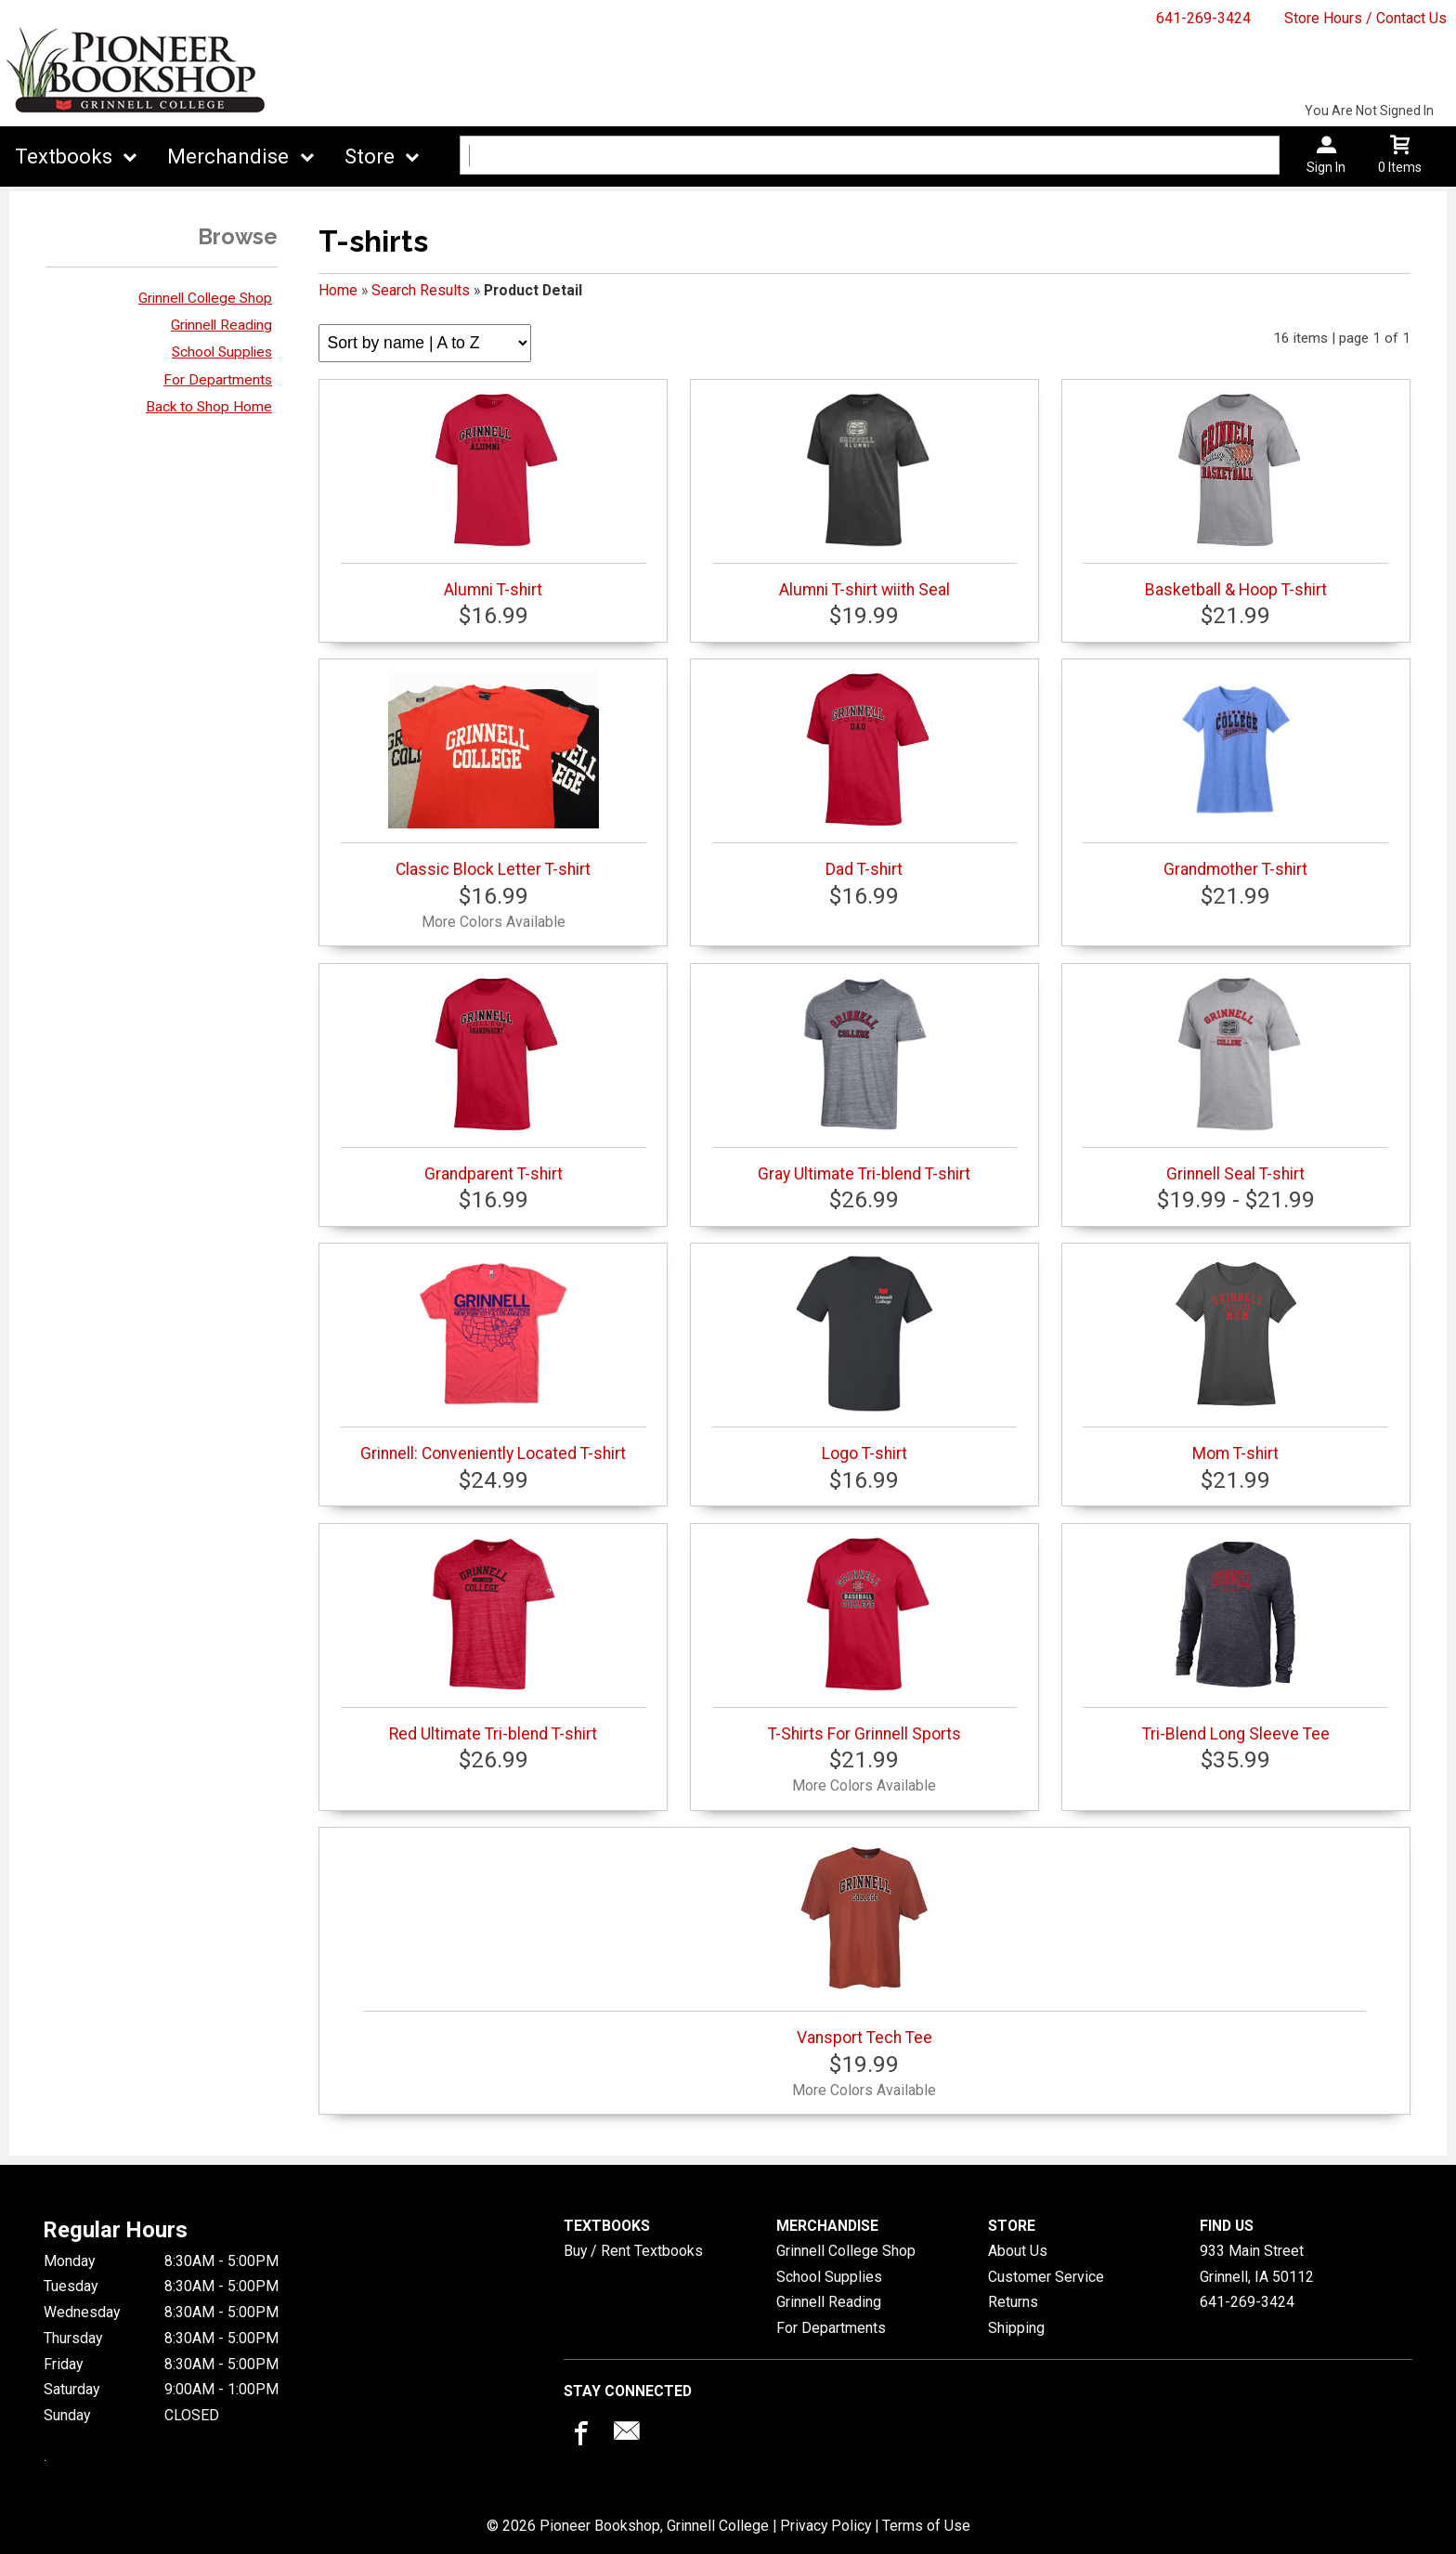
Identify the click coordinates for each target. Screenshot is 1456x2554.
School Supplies (222, 352)
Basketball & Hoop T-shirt (1235, 495)
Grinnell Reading (221, 325)
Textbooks (63, 156)
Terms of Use (926, 2525)
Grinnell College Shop (205, 298)
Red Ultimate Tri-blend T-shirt (493, 1639)
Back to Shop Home (209, 406)
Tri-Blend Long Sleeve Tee (1235, 1639)
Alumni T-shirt (493, 495)
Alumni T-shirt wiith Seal (865, 495)
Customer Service (1046, 2277)
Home (338, 290)
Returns (1013, 2302)
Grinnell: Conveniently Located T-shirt (493, 1359)
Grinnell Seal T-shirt (1235, 1079)
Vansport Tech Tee (864, 1943)
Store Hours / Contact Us (1365, 18)
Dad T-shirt (865, 775)
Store (369, 156)
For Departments (217, 379)
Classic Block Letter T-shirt (493, 775)
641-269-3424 (1203, 18)
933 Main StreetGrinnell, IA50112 (1257, 2264)
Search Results (420, 290)
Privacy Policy (825, 2525)
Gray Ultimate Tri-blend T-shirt (865, 1079)
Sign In (1326, 167)
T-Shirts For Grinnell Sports (865, 1639)
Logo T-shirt (865, 1359)
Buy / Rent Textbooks (633, 2251)
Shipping (1016, 2328)
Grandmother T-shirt (1235, 775)
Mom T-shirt (1235, 1359)
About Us (1017, 2251)
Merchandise (228, 156)
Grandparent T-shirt (493, 1079)
